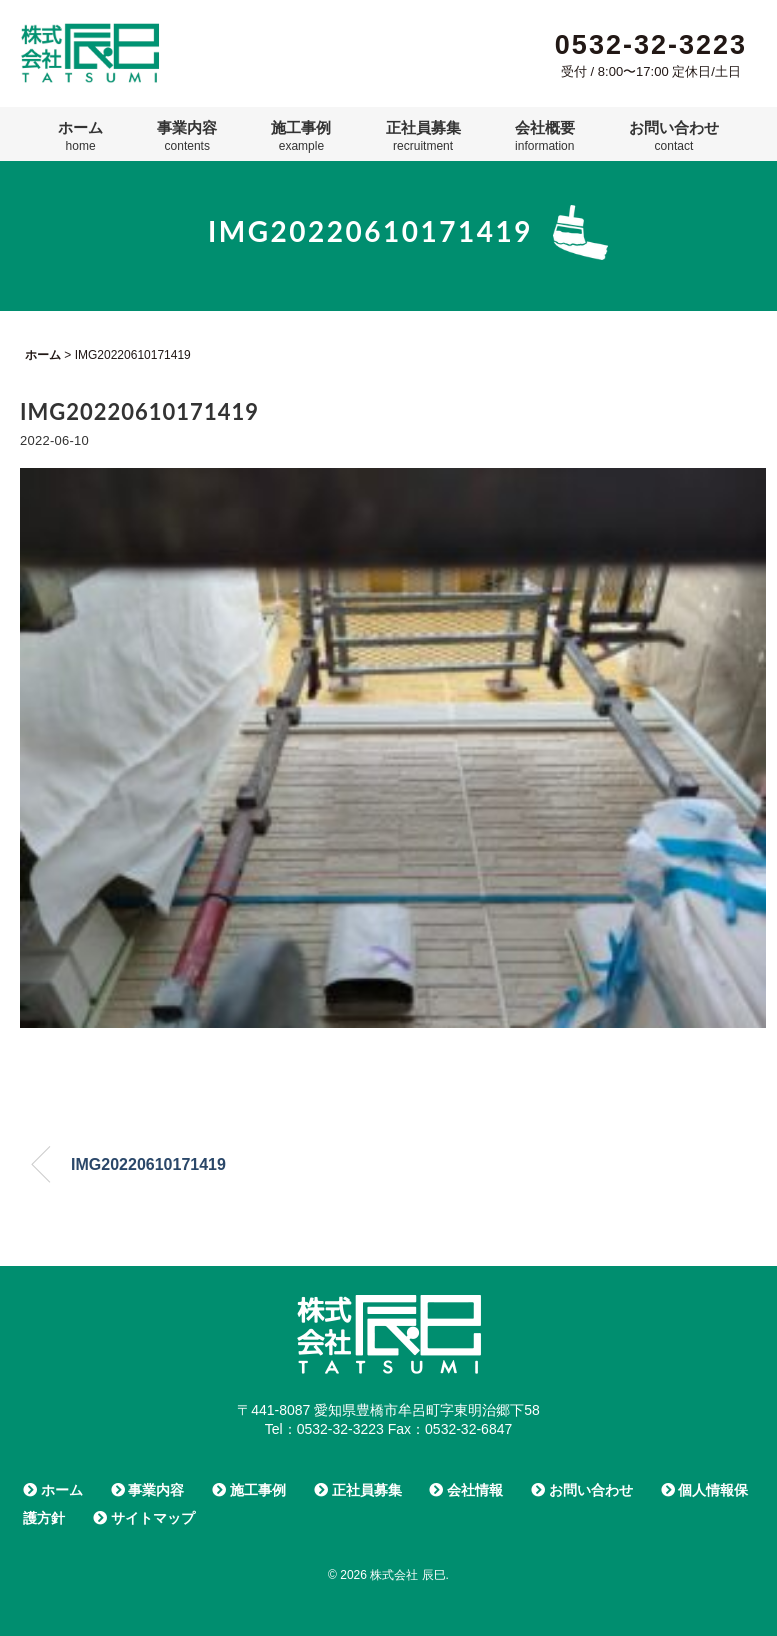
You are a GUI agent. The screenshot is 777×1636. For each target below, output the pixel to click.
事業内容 (187, 136)
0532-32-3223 (651, 45)
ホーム (80, 136)
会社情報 (466, 1490)
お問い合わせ (674, 136)
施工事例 (301, 136)
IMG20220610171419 (148, 1164)
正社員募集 (423, 136)
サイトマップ (144, 1518)
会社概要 (545, 136)
